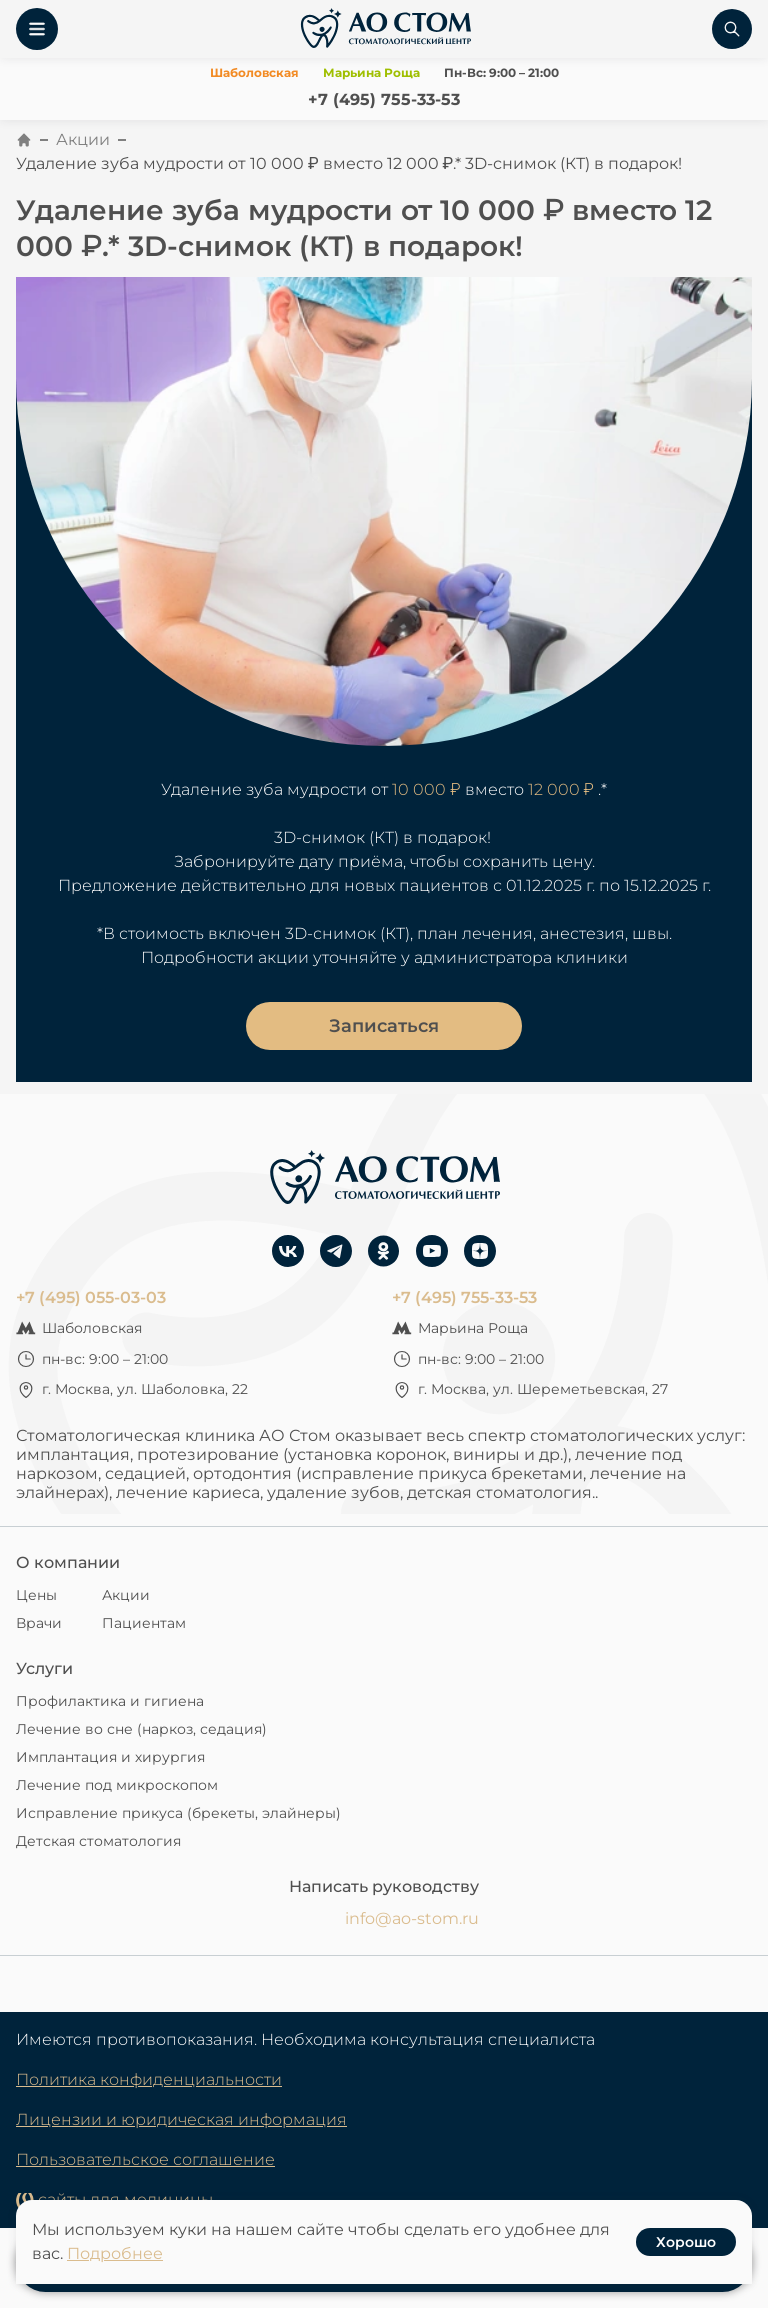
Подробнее (115, 2253)
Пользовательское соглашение (145, 2159)
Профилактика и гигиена (110, 1701)
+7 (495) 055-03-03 (91, 1297)
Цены (36, 1595)
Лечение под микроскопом (117, 1785)
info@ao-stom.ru (412, 1918)
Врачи (39, 1623)
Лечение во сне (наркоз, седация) (141, 1729)
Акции (83, 139)
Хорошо (686, 2242)
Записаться (384, 1026)
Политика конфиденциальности (149, 2079)
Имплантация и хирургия (110, 1757)
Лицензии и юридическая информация (181, 2119)
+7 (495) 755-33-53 (384, 99)
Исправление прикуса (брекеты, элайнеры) (178, 1813)
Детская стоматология (98, 1841)
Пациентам (144, 1623)
